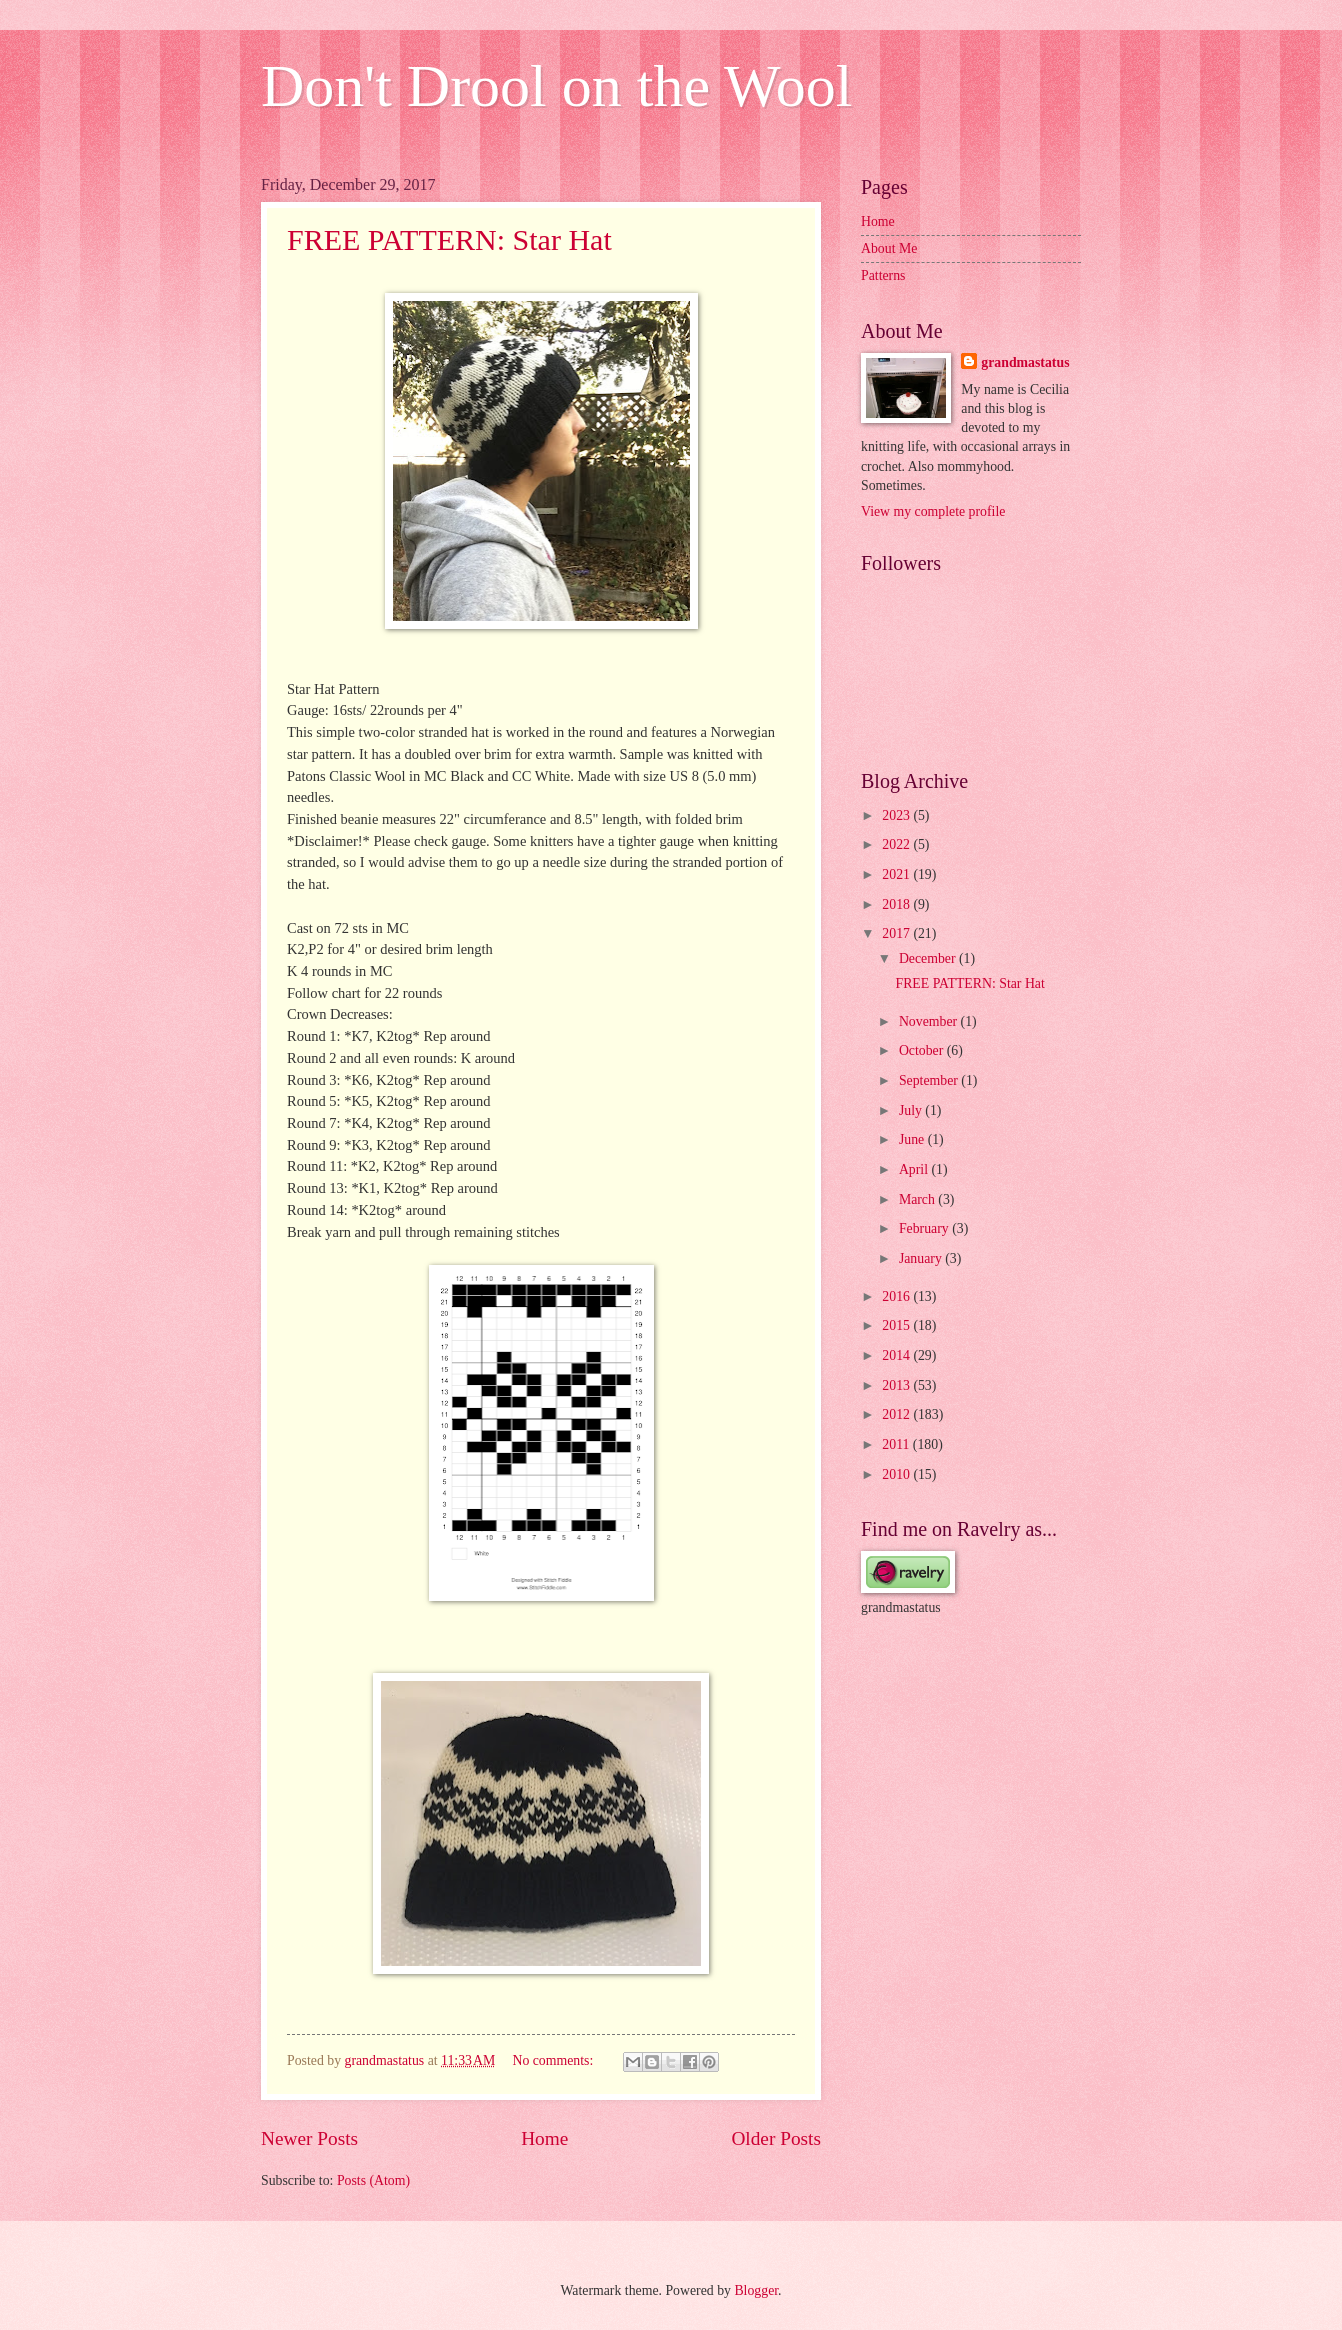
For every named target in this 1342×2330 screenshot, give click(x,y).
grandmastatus (1025, 362)
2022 (897, 844)
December (929, 958)
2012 (897, 1414)
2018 (897, 904)
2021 (897, 874)
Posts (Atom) (373, 2180)
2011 (897, 1444)
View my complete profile (933, 511)
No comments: (554, 2060)
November (930, 1021)
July (912, 1110)
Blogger (756, 2290)
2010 (897, 1474)
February (925, 1228)
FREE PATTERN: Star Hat (449, 239)
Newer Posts (309, 2138)
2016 (897, 1296)
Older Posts (776, 2138)
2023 (897, 815)
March (918, 1199)
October (923, 1050)
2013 (897, 1385)
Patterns (883, 275)
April (915, 1169)
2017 (897, 933)
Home (544, 2138)
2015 (897, 1325)
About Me (889, 248)
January (922, 1258)
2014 (897, 1355)
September (930, 1080)
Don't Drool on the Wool (557, 86)
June (913, 1139)
